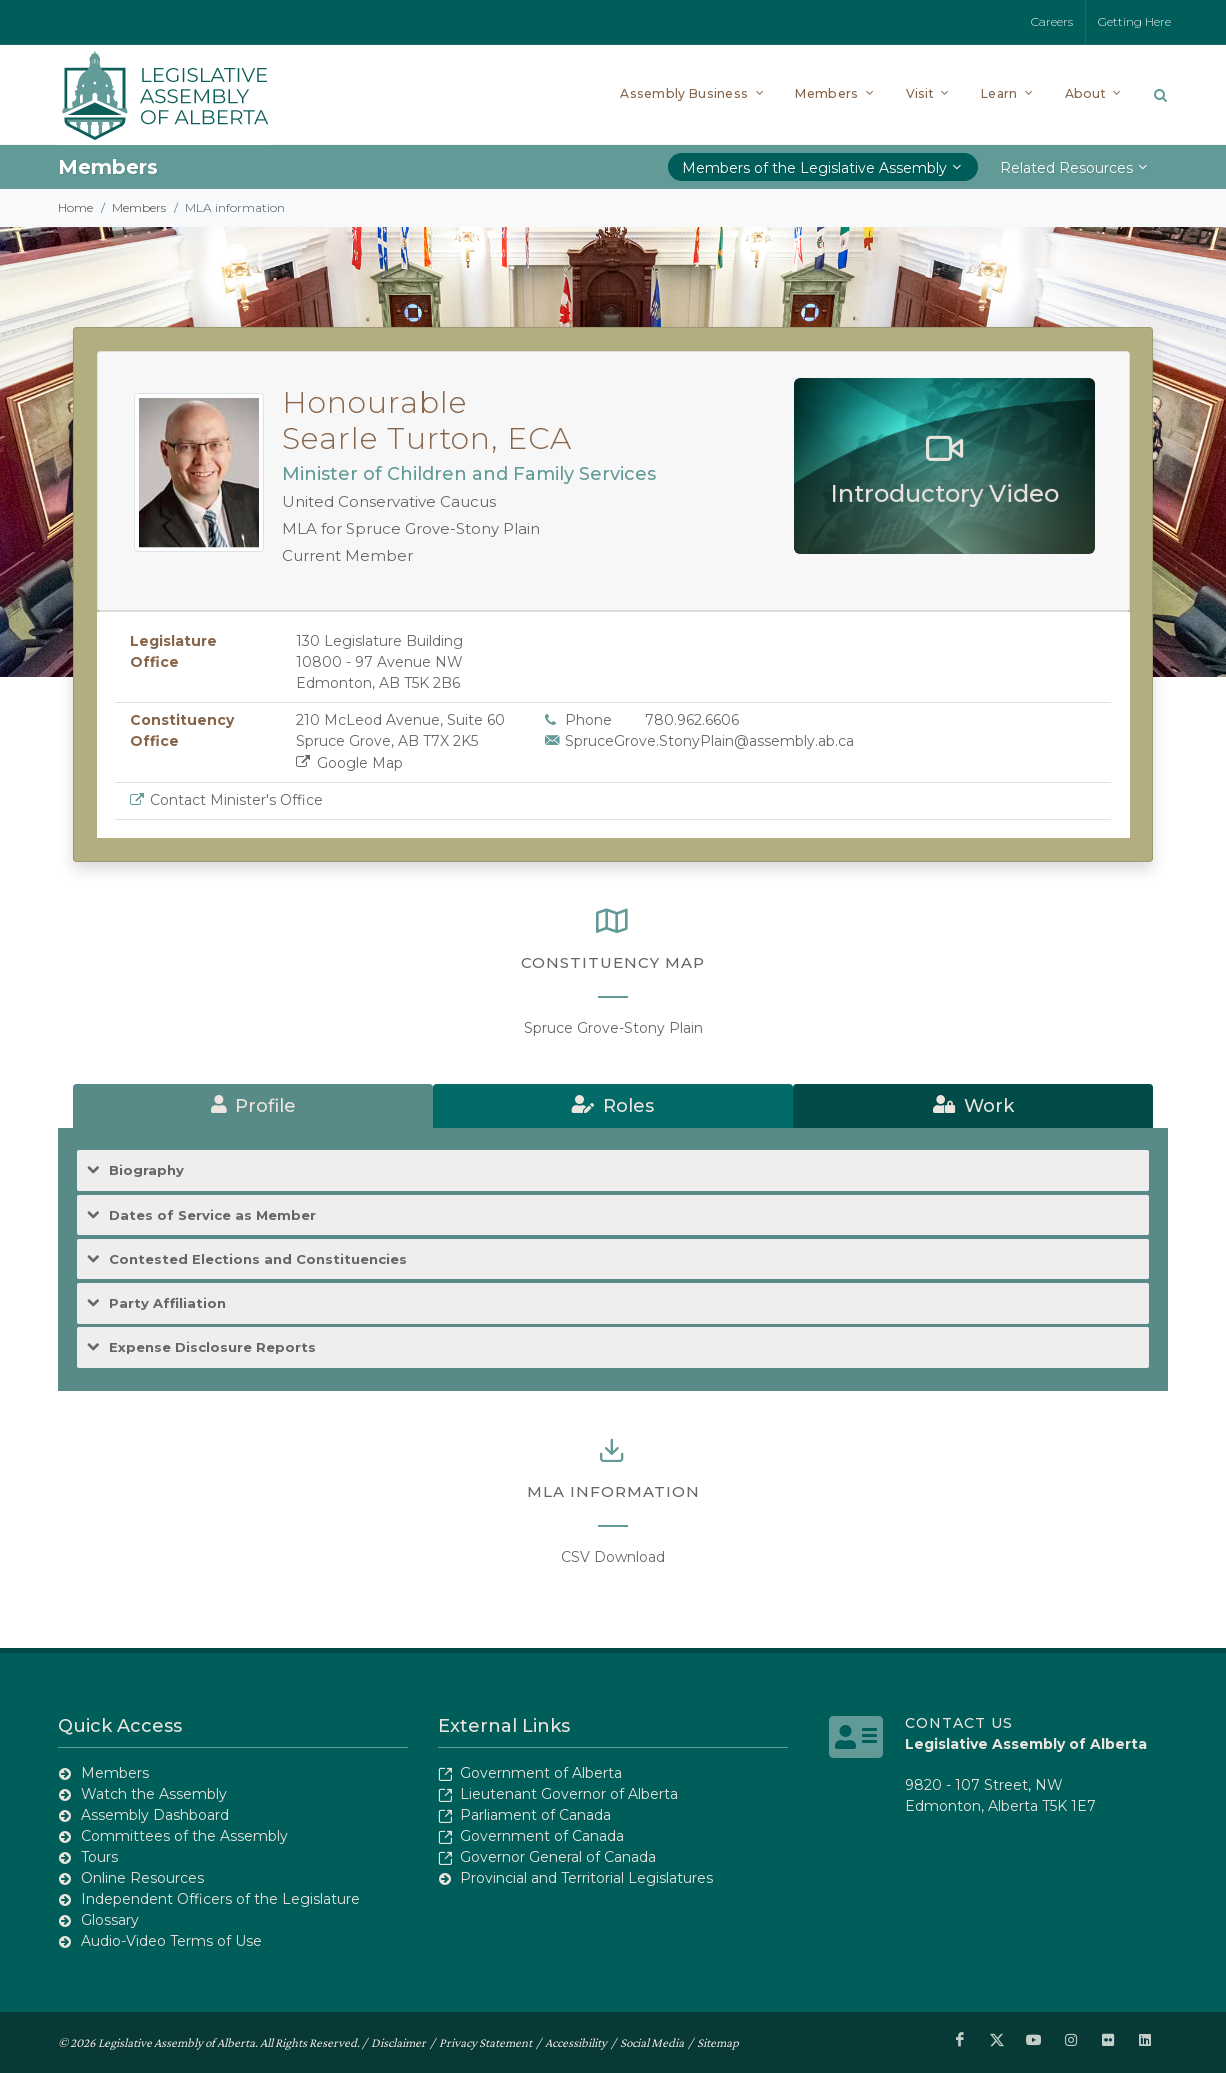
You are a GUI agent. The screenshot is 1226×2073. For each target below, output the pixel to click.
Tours (99, 1857)
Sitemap (718, 2042)
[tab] (253, 1106)
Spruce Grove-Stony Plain (613, 1028)
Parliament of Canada (535, 1815)
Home (75, 207)
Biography (146, 1170)
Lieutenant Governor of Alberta (569, 1794)
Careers (1052, 21)
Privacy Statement (485, 2042)
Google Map (349, 763)
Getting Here (1134, 21)
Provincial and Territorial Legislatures (586, 1878)
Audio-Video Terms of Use (171, 1941)
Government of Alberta (541, 1773)
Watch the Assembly (154, 1794)
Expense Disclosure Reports (212, 1347)
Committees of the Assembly (184, 1836)
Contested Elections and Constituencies (258, 1259)
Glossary (110, 1920)
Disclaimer (398, 2042)
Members (139, 207)
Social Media (652, 2042)
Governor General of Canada (558, 1857)
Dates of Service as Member (212, 1215)
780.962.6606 (692, 720)
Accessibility (576, 2042)
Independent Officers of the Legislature (220, 1899)
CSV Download (613, 1557)
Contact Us (959, 1723)
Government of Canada (542, 1836)
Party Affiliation (167, 1303)
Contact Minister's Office (236, 800)
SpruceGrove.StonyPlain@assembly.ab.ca (709, 741)
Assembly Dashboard (155, 1815)
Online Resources (142, 1878)
